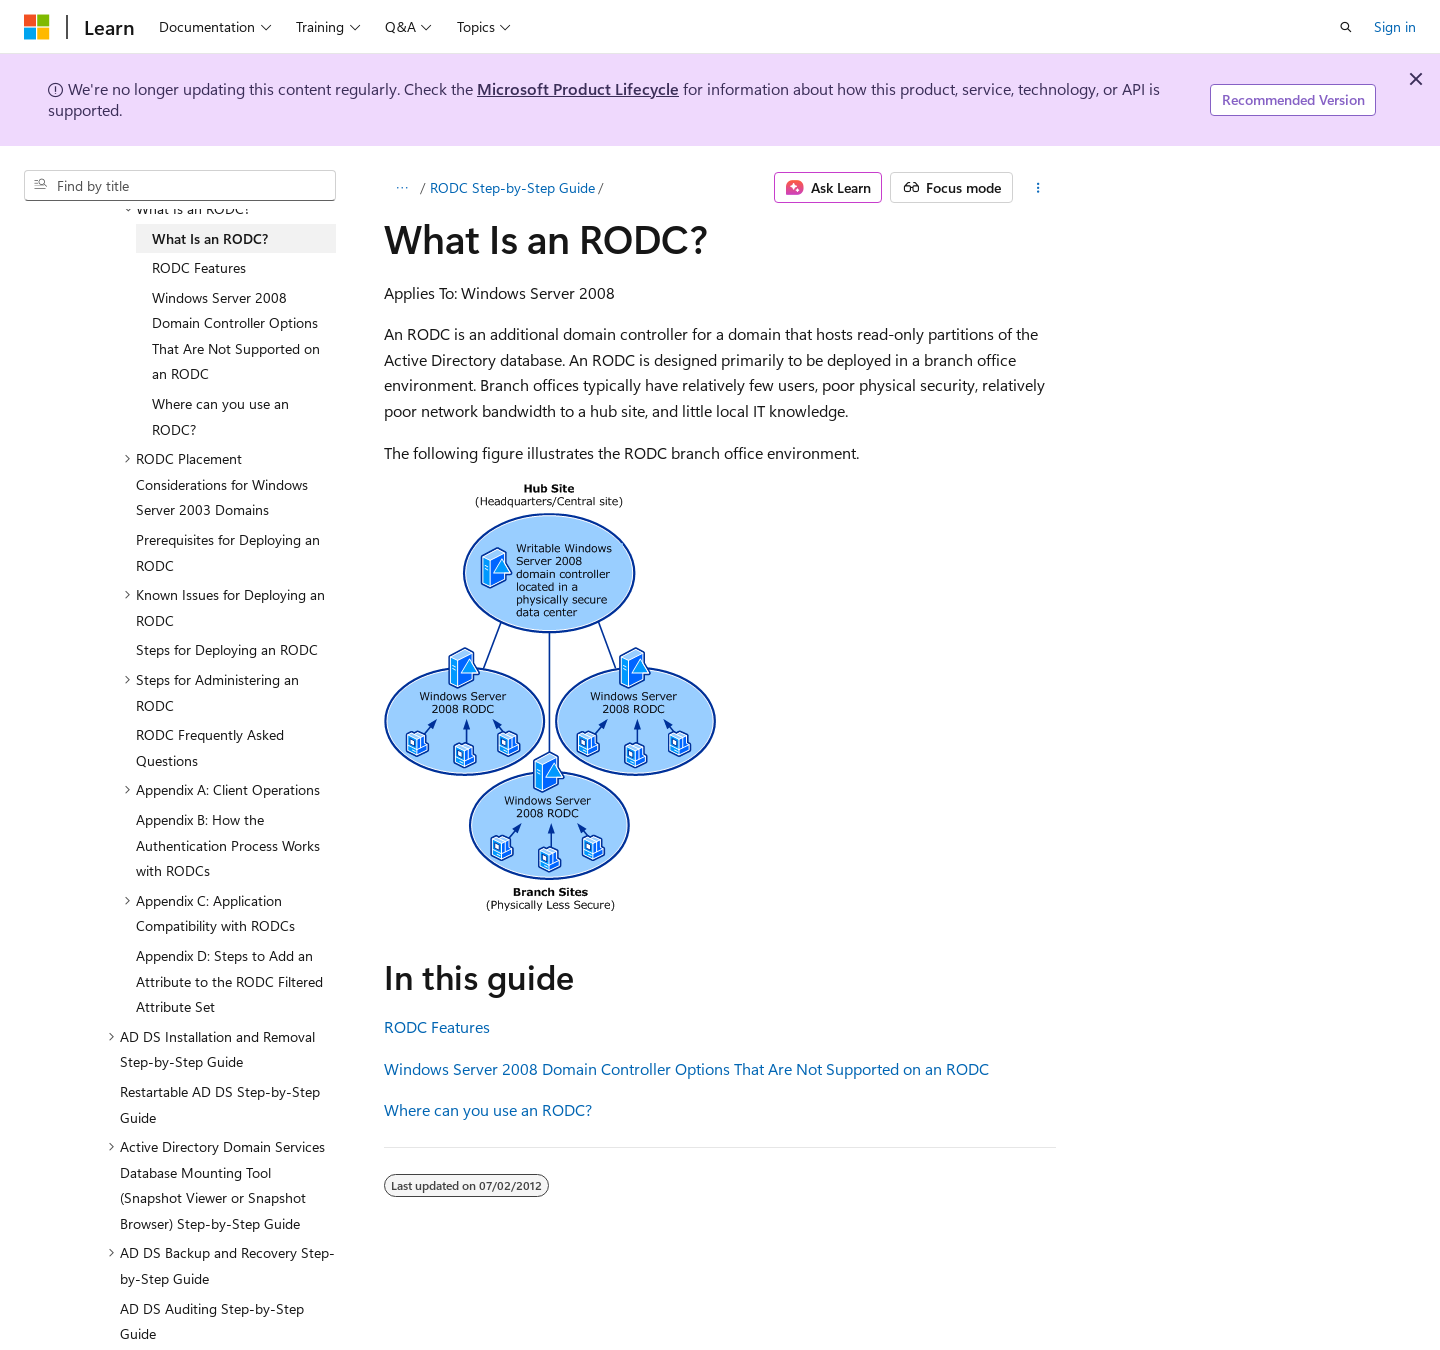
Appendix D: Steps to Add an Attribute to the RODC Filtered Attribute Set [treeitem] (229, 981)
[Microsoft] (37, 27)
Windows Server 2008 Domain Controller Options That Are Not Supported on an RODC (686, 1068)
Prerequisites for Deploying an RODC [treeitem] (228, 552)
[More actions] (1038, 188)
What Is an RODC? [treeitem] (210, 238)
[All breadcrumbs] (401, 188)
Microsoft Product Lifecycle (578, 88)
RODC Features (437, 1026)
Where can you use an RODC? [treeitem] (220, 416)
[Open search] (1346, 27)
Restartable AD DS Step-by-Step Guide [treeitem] (220, 1104)
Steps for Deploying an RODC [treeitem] (227, 649)
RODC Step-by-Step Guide (512, 187)
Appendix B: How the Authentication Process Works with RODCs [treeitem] (228, 845)
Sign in (1395, 26)
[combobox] (180, 186)
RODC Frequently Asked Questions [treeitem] (210, 747)
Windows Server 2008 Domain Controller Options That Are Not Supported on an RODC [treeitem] (236, 336)
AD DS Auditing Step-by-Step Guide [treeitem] (212, 1321)
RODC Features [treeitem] (199, 267)
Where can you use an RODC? (488, 1109)
